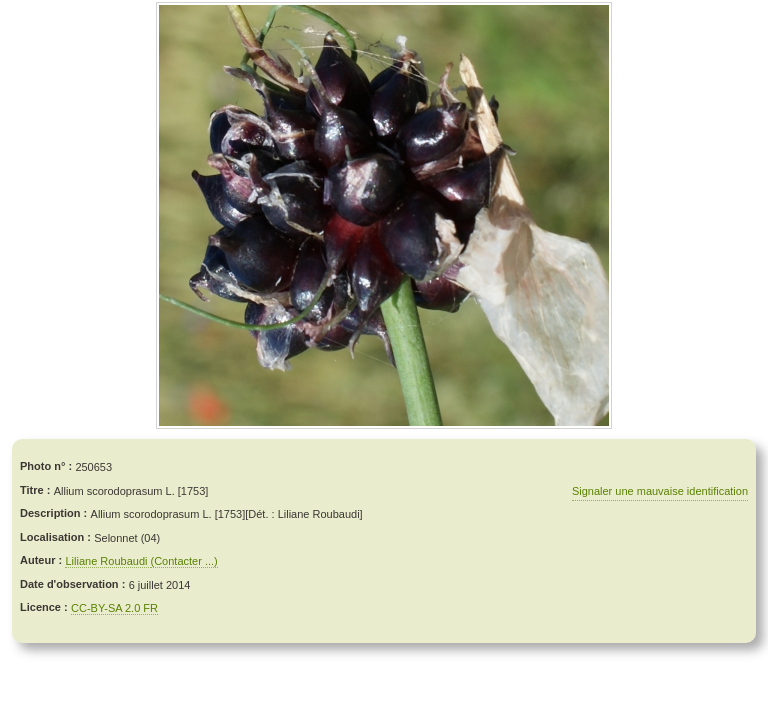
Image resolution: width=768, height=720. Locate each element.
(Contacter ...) (184, 561)
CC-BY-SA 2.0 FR (114, 608)
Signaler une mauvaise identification (660, 491)
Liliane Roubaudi (107, 561)
